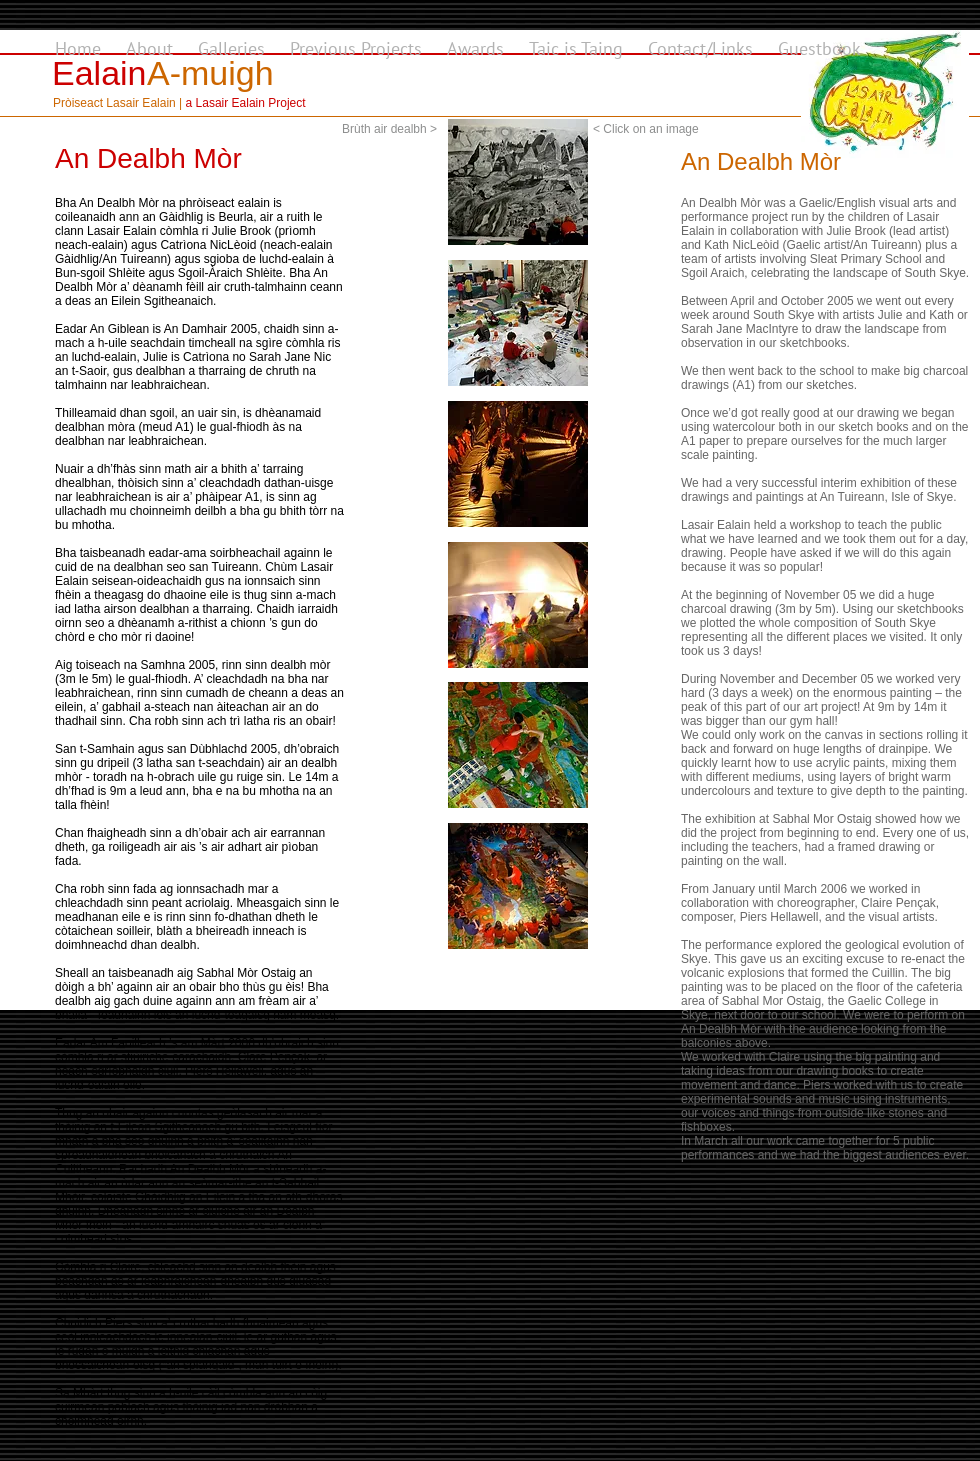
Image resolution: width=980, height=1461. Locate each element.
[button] (518, 182)
